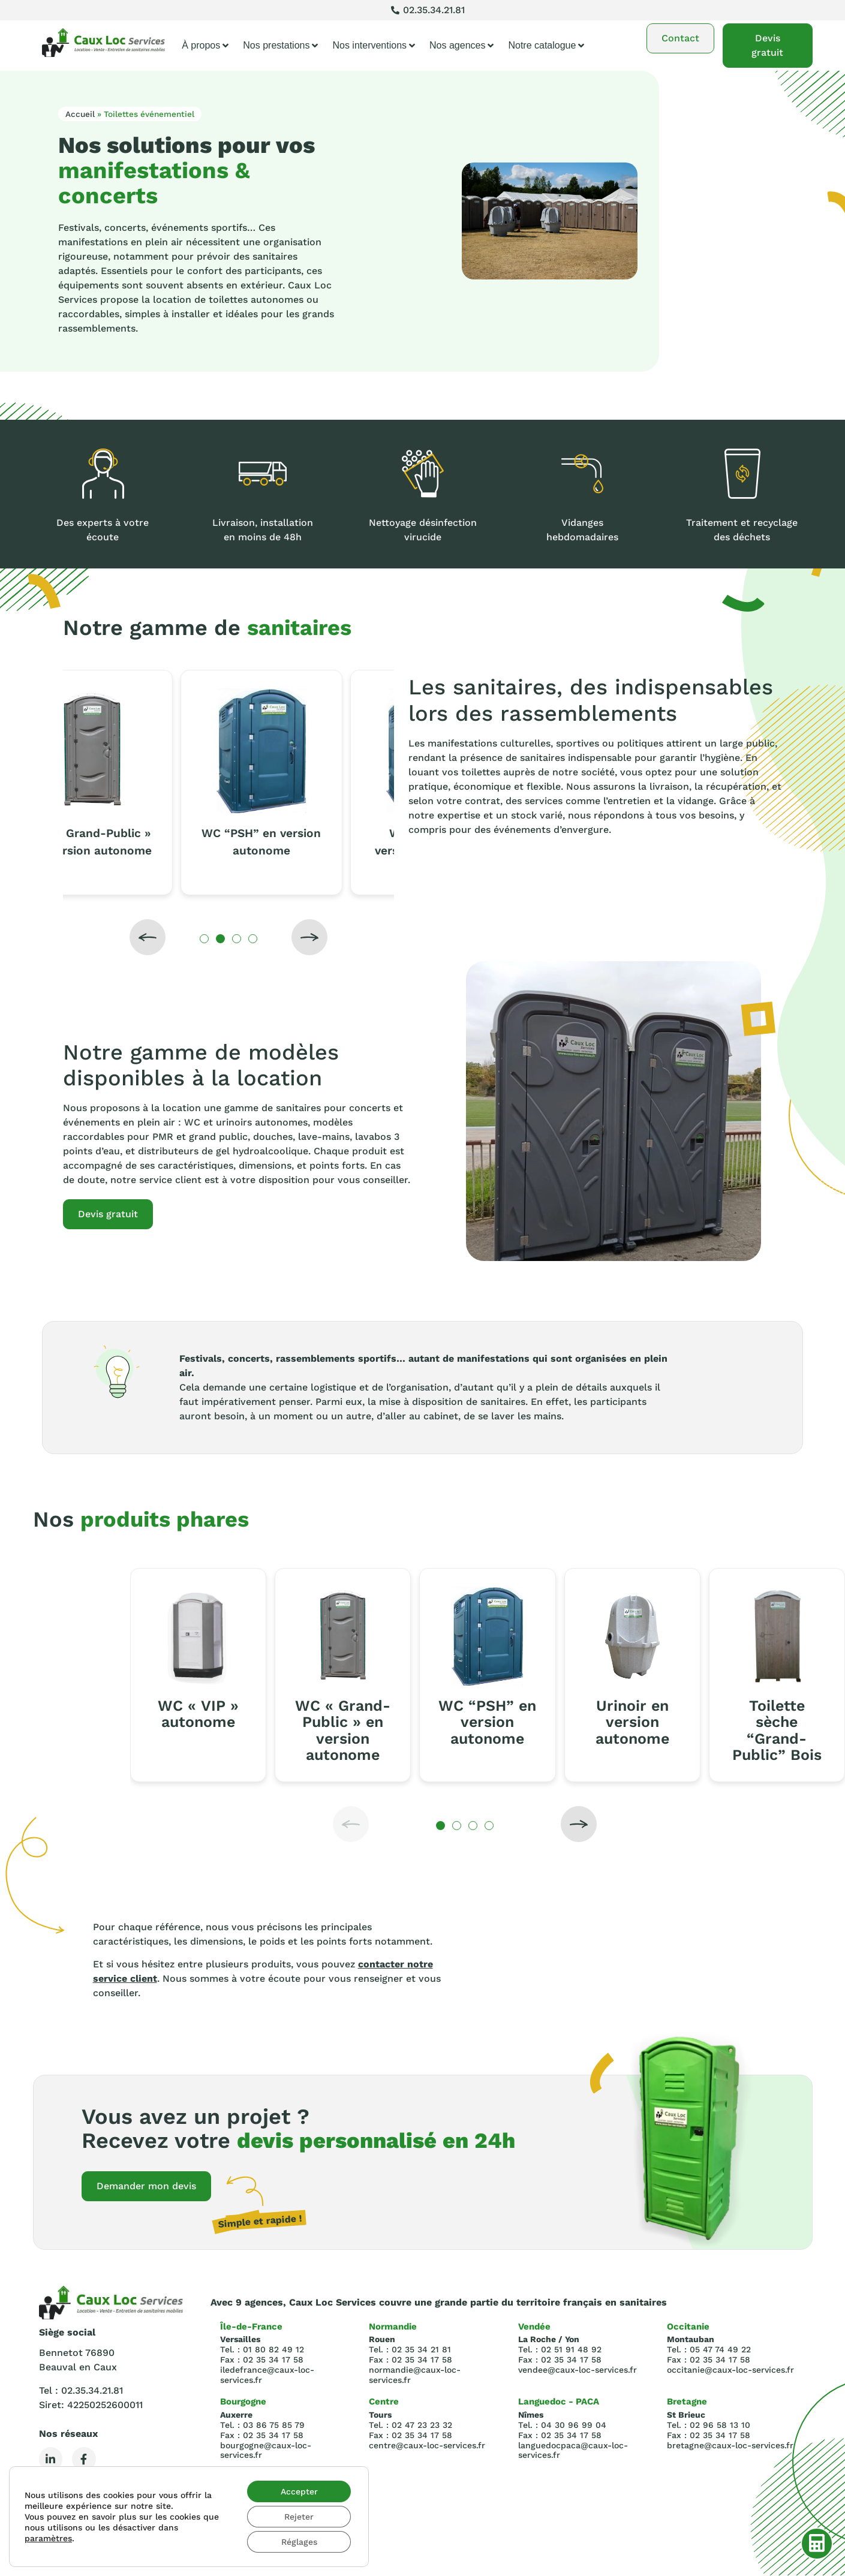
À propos (205, 45)
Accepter (299, 2491)
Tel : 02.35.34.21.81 (81, 2390)
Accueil (80, 114)
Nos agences (461, 45)
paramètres (48, 2538)
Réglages (299, 2542)
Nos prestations (280, 45)
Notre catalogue (546, 45)
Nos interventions (373, 45)
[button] (148, 937)
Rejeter (299, 2516)
